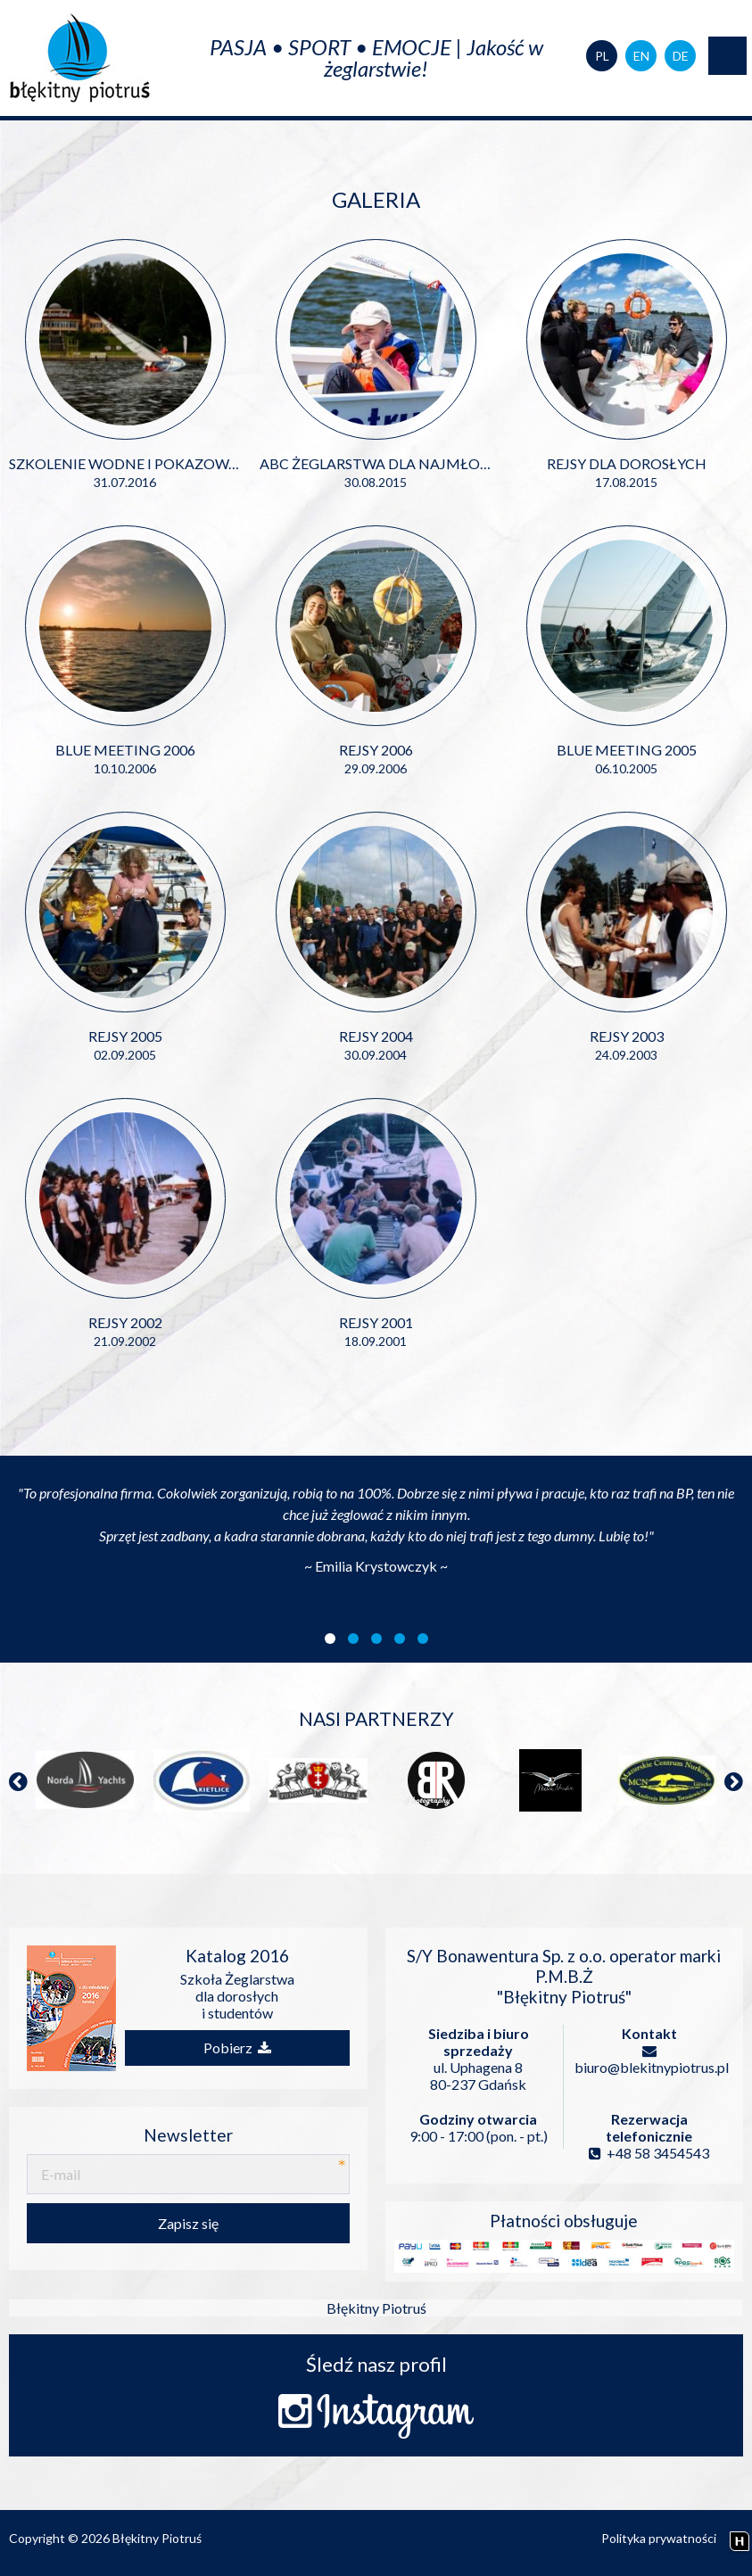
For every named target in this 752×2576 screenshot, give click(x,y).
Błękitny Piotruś (376, 2307)
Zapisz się (188, 2223)
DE (681, 55)
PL (602, 55)
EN (641, 55)
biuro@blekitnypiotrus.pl (649, 2059)
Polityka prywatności (658, 2538)
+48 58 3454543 (649, 2152)
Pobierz (237, 2047)
